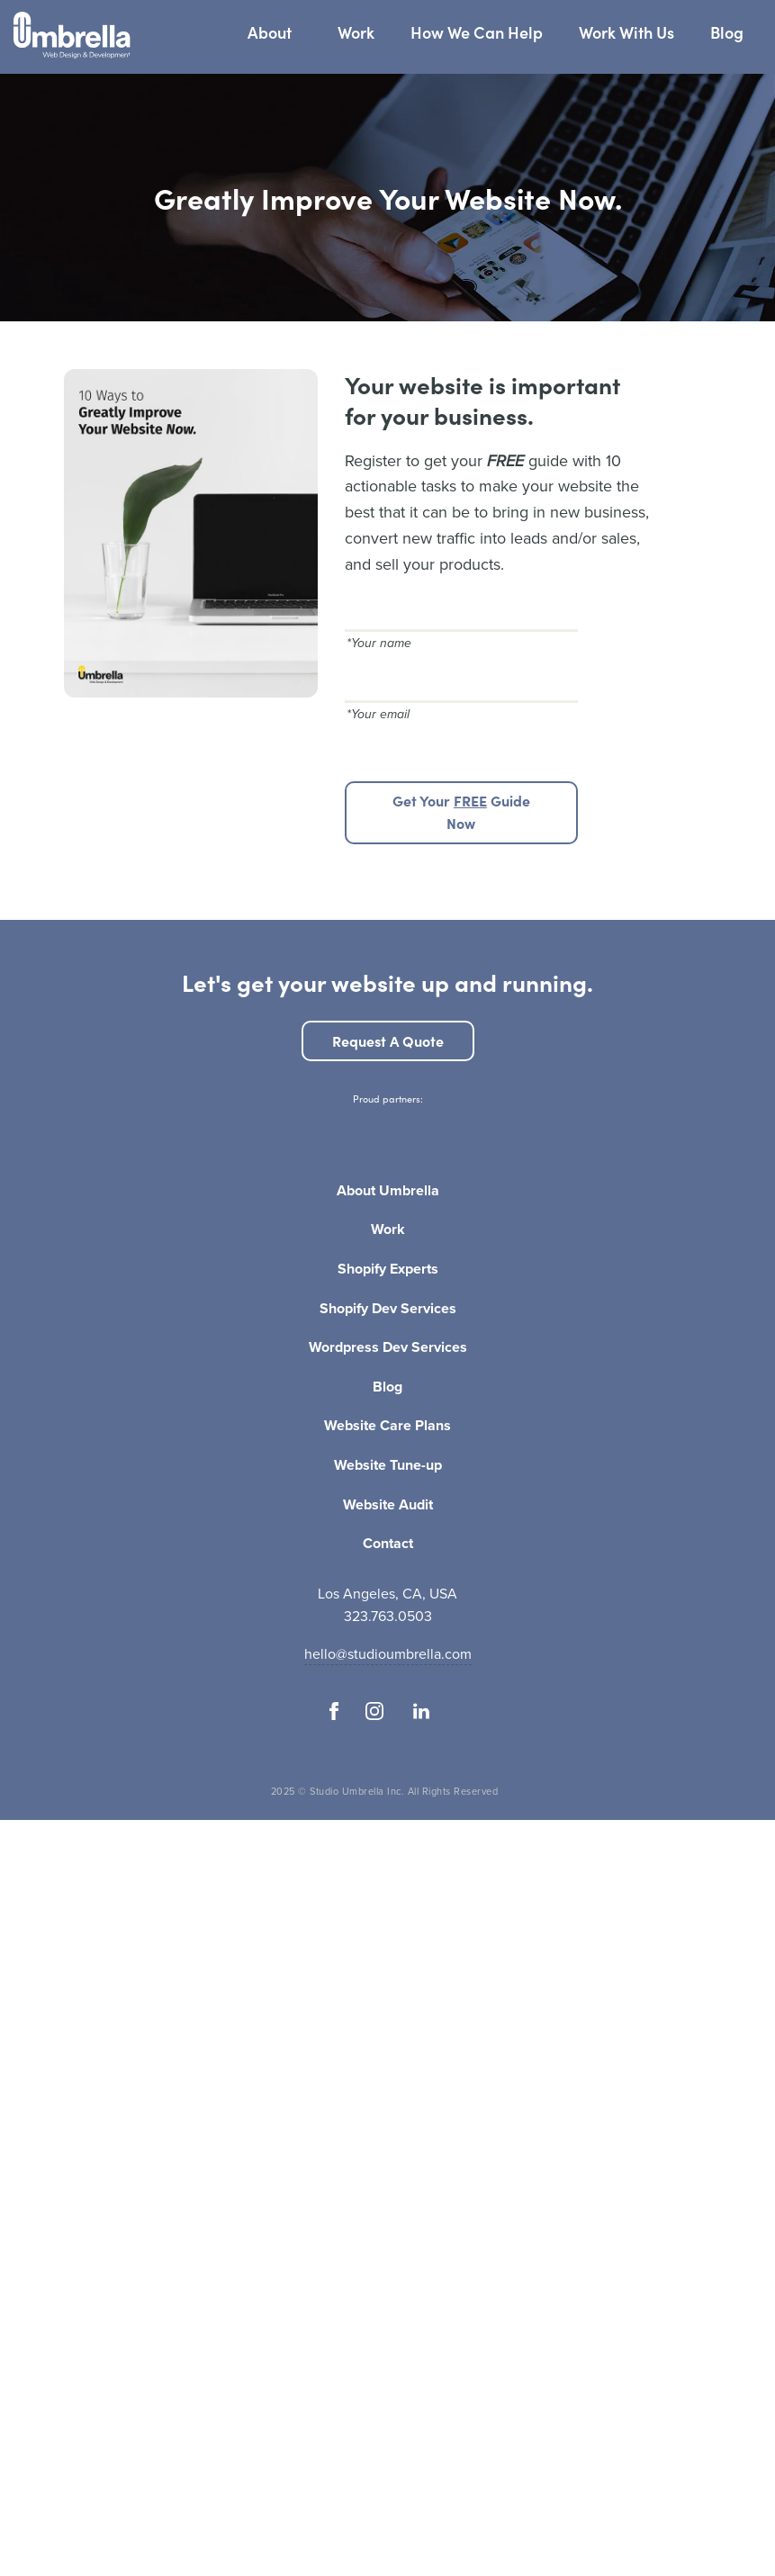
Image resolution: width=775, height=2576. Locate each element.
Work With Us (626, 32)
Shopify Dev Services (388, 1310)
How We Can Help (476, 32)
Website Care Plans (387, 1427)
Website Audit (388, 1506)
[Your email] (461, 681)
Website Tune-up (388, 1466)
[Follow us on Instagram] (374, 1711)
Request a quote (388, 1040)
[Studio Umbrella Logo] (72, 37)
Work (356, 32)
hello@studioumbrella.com (388, 1654)
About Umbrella (388, 1192)
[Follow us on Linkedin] (421, 1711)
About (270, 32)
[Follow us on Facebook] (333, 1711)
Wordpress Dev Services (388, 1348)
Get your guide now (461, 811)
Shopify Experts (388, 1270)
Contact (388, 1545)
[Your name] (461, 610)
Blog (726, 32)
